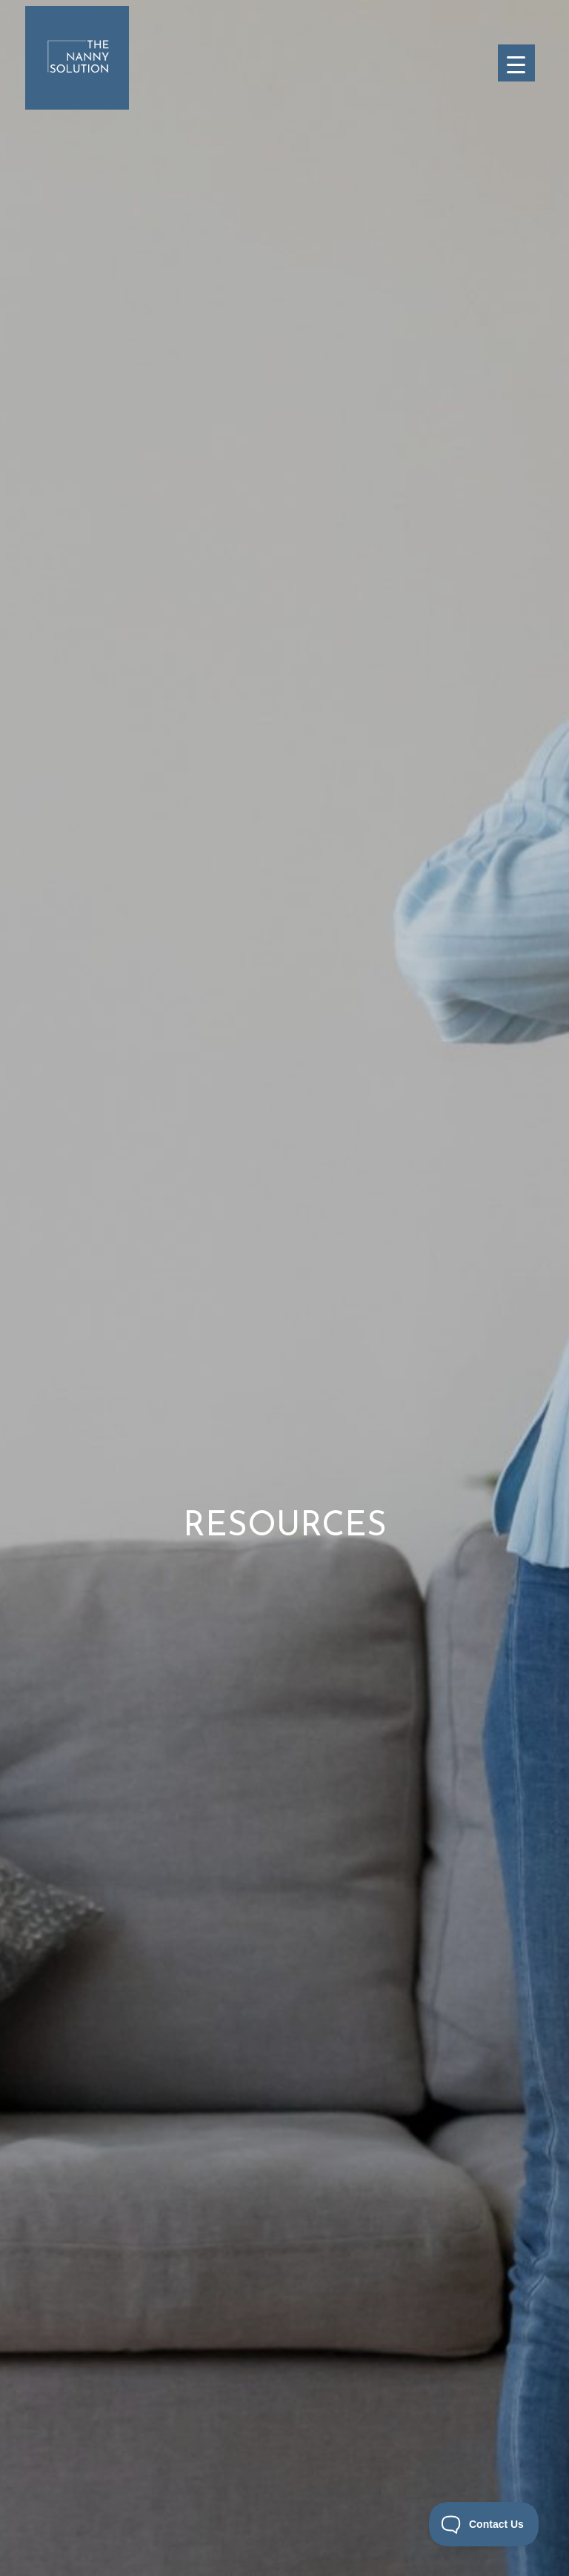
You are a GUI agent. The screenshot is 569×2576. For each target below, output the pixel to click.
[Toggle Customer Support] (484, 2524)
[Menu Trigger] (516, 62)
